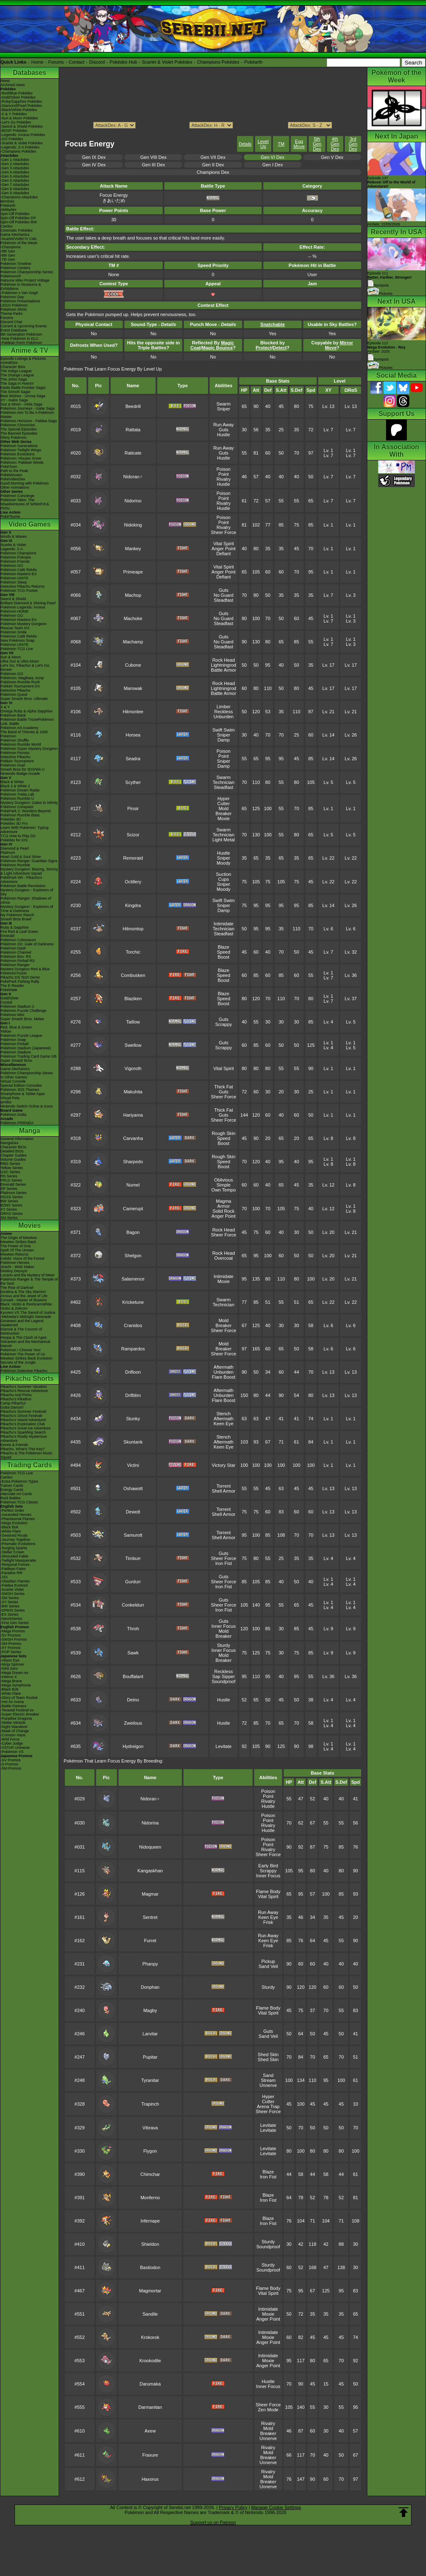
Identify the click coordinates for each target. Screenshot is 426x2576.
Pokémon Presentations (20, 301)
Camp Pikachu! (13, 1403)
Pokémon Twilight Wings (20, 450)
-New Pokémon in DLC (19, 338)
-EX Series (9, 1614)
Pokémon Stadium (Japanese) (25, 1048)
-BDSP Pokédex (13, 131)
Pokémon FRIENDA (17, 1123)
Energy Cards (11, 1490)
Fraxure (150, 2454)
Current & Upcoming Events (23, 326)
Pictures (380, 294)
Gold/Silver (9, 998)
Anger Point (223, 548)
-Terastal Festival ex (17, 1710)
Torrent (223, 1485)
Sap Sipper (223, 1676)
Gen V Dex (332, 157)
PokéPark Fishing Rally (19, 981)
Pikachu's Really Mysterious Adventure (23, 1438)
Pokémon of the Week (18, 243)
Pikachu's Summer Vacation (23, 1386)
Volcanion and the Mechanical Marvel (25, 1344)
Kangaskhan (150, 1870)
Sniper (223, 408)
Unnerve (268, 2085)
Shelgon (133, 1255)
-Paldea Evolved (14, 1585)
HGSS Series (11, 1197)
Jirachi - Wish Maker (17, 1267)
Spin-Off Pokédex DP (18, 218)
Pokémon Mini (12, 1015)
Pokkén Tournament (17, 761)
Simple (224, 1184)
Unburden (223, 716)
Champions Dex (213, 172)
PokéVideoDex (12, 479)
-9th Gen (7, 251)
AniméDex (9, 363)
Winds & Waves (13, 536)
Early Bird (268, 1865)
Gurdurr (133, 1581)
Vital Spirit (223, 543)
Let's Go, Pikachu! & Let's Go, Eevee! (25, 667)
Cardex (6, 226)
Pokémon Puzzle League (21, 1035)
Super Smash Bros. (16, 1060)
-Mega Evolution (13, 1523)
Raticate (133, 452)
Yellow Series (11, 1168)
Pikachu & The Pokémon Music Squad (26, 1455)
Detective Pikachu (15, 690)
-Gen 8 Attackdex (14, 189)
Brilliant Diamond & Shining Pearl (28, 603)
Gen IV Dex (94, 164)
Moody (223, 862)
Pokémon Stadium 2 (17, 1006)
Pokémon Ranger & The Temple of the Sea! (29, 1281)
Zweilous (133, 1723)
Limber (224, 706)
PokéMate (8, 990)
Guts (223, 429)
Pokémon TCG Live (16, 649)
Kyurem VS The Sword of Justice (27, 1312)
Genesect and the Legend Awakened (22, 1323)
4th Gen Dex (335, 143)
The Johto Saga (13, 379)
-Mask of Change (14, 1731)
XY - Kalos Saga (14, 400)
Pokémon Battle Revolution (23, 886)
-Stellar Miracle (12, 1723)
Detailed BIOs (12, 1151)
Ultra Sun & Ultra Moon (19, 661)
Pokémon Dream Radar (20, 790)
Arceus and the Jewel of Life (23, 1296)
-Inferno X (8, 1677)
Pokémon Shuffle (14, 740)
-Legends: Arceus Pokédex (22, 135)
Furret (150, 1940)
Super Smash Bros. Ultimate (24, 699)
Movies (29, 1225)
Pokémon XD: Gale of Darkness (27, 944)
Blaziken (133, 998)
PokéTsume (10, 516)
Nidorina (150, 1822)
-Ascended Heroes (16, 1515)
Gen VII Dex (213, 157)
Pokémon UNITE (14, 578)
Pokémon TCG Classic (19, 1502)
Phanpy (150, 1963)
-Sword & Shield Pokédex (21, 126)
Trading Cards (29, 1464)
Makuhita (133, 1091)
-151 (4, 1577)
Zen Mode (268, 2409)
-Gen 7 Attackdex (14, 185)
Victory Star (223, 1465)
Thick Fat (223, 1086)
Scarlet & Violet (13, 545)
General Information (17, 1139)
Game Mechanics (15, 234)
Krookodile (150, 2360)
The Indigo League (16, 371)
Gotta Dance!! (12, 1407)
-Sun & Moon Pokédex (19, 118)
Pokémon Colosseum (18, 940)
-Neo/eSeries (11, 1619)
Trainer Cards (11, 1485)
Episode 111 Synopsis (389, 279)
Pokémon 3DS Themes (19, 1090)
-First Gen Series (14, 1623)
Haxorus (150, 2479)
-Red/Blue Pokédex (16, 93)
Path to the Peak (14, 471)
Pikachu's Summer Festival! (23, 1411)
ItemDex (7, 201)
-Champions (10, 247)
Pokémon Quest (13, 694)
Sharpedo (133, 1161)
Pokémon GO (11, 566)
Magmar (150, 1893)
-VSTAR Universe (15, 1747)
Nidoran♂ (133, 476)
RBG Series (10, 1164)
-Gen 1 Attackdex (14, 160)
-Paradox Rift (11, 1573)
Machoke (133, 618)
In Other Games (13, 1077)
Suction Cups (223, 877)
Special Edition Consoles (21, 1085)
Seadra (133, 758)
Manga (29, 1130)
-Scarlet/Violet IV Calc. (19, 239)
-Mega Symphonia (15, 1685)
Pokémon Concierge (17, 496)
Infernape (150, 2220)
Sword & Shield (13, 599)
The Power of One (15, 1246)
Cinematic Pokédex (16, 230)
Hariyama (133, 1114)
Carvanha (133, 1138)
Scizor (132, 834)
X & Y (5, 707)
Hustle (223, 434)
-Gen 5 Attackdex (14, 176)
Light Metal (223, 839)
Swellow (133, 1045)
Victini (133, 1465)
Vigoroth (132, 1068)
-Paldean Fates (13, 1569)
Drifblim (133, 1395)
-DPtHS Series (12, 1610)
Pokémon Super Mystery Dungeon (29, 749)
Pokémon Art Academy (19, 728)
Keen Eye (223, 1423)
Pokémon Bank (13, 715)
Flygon (150, 2150)
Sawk (133, 1652)
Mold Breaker (223, 811)
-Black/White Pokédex (18, 110)
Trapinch (150, 2103)
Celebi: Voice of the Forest (22, 1258)
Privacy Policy (233, 2507)
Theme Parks (11, 313)
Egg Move (299, 144)
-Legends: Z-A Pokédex (20, 147)
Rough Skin (223, 1133)
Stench (223, 1413)
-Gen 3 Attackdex (14, 168)
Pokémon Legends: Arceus (22, 607)
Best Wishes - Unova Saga (22, 396)
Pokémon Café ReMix (18, 570)
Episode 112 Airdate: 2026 (386, 347)
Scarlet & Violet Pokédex (167, 61)
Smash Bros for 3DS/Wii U (22, 769)
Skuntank (133, 1441)
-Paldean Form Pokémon (21, 343)
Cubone (133, 665)
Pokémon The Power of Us (22, 1354)
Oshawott (133, 1488)
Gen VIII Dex (153, 157)
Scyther (133, 782)
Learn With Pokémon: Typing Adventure (24, 830)
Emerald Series (13, 1184)
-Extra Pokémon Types (19, 1481)
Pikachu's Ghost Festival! (21, 1416)
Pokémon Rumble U (17, 798)
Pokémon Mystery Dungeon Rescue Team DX (23, 626)
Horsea (133, 734)
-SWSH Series (12, 1594)
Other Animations (14, 487)
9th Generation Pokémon (21, 334)
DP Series (8, 1189)
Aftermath (224, 1367)
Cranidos (133, 1325)
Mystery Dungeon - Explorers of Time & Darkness (26, 909)
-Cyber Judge (11, 1743)
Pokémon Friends (15, 561)
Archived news (12, 85)
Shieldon (150, 2244)
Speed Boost (223, 954)
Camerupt (133, 1208)
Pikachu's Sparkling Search (23, 1432)
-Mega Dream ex (14, 1673)
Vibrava (150, 2127)
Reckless (223, 711)
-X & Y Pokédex (13, 114)
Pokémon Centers (15, 268)
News (5, 81)
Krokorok (150, 2337)
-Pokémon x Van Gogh (19, 293)
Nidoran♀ (150, 1798)
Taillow (133, 1021)
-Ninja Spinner (12, 1664)
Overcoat (223, 1258)
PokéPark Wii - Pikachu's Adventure (21, 879)
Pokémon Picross (15, 753)
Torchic (133, 951)
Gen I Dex (272, 164)
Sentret (150, 1917)
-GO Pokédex (11, 139)
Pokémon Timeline (15, 264)
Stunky (133, 1418)
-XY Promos (10, 1648)
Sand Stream (268, 2078)
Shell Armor (223, 1490)
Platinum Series (13, 1193)
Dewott (133, 1511)
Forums (56, 61)
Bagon (133, 1232)
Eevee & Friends (14, 1445)
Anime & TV (29, 350)
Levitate (223, 1746)
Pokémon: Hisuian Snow (20, 458)
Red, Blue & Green (16, 1027)
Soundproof (223, 1681)
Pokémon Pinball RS (17, 961)
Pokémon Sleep (13, 582)
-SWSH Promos (13, 1639)
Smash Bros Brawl (15, 919)
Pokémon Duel (12, 765)
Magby (150, 2010)
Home (37, 61)
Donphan (150, 1987)
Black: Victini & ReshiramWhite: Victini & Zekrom (26, 1306)
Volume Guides (13, 1159)
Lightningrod (223, 665)
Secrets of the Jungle (18, 1362)
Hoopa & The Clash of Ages (23, 1337)
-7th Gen (7, 259)
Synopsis (378, 359)
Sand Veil (267, 1966)
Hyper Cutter (223, 801)
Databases (29, 72)
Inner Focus (223, 1626)
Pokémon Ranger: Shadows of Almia (25, 900)
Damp (224, 739)
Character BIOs (13, 1147)
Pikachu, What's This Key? (22, 1449)
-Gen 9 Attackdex (14, 193)
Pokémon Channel (15, 952)
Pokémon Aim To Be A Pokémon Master (27, 414)
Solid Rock (224, 1211)
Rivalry (224, 479)
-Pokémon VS (12, 1752)
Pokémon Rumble (15, 865)
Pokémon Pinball (14, 1044)
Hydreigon (133, 1746)
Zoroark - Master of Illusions (23, 1300)
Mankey (133, 548)
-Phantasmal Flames (17, 1519)
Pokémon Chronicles (17, 425)
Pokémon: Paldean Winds (22, 462)
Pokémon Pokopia (15, 557)
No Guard (223, 595)
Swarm (223, 403)
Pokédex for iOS (14, 840)
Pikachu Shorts (29, 1378)
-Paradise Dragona (16, 1718)
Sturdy (223, 1645)
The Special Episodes (18, 429)
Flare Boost (223, 1377)
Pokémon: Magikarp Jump (22, 678)
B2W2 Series (11, 1205)
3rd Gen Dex (353, 143)
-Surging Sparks (13, 1548)
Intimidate (223, 923)
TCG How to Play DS (18, 836)
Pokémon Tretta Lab (17, 794)
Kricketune (133, 1302)
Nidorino (132, 500)
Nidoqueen (150, 1846)
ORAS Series (11, 1213)
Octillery (133, 881)
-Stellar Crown (12, 1552)
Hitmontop (133, 928)
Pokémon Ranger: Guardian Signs (28, 861)
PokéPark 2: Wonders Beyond (25, 811)
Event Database (13, 330)
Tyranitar (150, 2080)
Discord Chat (11, 322)
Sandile (150, 2313)
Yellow (5, 1031)
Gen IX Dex (94, 157)
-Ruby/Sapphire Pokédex (21, 101)
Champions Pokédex (218, 61)
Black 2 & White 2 (15, 786)
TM (281, 143)
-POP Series (10, 1652)
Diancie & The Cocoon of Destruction (21, 1331)
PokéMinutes (11, 475)
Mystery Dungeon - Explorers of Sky (26, 892)
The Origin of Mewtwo (18, 1238)
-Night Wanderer (14, 1727)
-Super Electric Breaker (19, 1714)
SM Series (9, 1218)
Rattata (133, 429)
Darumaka (150, 2383)
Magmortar (150, 2290)
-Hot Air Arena (12, 1702)
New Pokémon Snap (17, 640)
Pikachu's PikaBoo (15, 1399)
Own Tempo (223, 1189)
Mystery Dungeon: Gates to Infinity (29, 803)
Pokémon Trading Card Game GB (28, 1056)
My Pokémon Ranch (17, 915)
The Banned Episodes (18, 433)
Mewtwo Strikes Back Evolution (26, 1358)
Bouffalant (133, 1676)
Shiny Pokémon (13, 437)
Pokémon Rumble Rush (20, 682)
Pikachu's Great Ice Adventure (25, 1428)
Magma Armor (223, 1204)
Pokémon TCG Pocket (18, 590)
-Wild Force (10, 1739)
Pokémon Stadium (15, 1052)
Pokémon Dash (13, 948)
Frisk (268, 1922)
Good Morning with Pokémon (24, 483)
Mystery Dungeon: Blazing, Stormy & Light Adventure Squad (29, 871)
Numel (133, 1184)
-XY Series (9, 1602)
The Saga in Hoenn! (17, 383)
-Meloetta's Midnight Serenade (25, 1317)
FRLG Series (11, 1180)
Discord (97, 61)
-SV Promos (10, 1635)
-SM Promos (10, 1644)
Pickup (268, 1961)
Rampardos (133, 1348)
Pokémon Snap (13, 1040)
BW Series (9, 1201)
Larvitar (150, 2033)
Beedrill (133, 406)
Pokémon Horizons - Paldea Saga (28, 421)
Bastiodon (150, 2267)
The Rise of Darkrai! (17, 1288)
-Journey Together (15, 1540)
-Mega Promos (12, 1631)
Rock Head (223, 660)
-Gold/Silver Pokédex (18, 97)
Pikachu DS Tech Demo (20, 977)
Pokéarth (253, 61)
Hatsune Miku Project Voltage (25, 280)
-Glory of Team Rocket (18, 1698)
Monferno (150, 2197)
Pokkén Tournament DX (20, 686)
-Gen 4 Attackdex (14, 172)
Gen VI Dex (273, 157)
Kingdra (133, 905)
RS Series (8, 1176)
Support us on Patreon (213, 2522)
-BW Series (10, 1606)
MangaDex (9, 1143)
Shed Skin (268, 2054)
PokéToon (8, 467)
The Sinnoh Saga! (15, 392)
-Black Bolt (9, 1527)
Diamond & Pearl (14, 848)
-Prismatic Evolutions (17, 1544)
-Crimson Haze (12, 1735)
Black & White (12, 782)
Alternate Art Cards (16, 1494)
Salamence (132, 1278)
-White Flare (10, 1531)
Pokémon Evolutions (17, 454)
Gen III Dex (153, 164)
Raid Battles (10, 1498)
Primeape (133, 571)
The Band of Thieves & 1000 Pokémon (24, 734)
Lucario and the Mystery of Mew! (27, 1275)
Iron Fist (223, 1563)
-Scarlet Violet (12, 1589)
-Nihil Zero (9, 1668)
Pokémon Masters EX (18, 574)
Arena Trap (268, 2106)
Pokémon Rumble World (20, 744)
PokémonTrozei (13, 973)
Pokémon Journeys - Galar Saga (27, 408)
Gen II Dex (213, 164)
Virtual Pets (10, 1098)
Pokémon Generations (19, 446)
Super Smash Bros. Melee (22, 1019)
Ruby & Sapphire (14, 927)
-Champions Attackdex (19, 197)
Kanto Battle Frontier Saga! (23, 388)
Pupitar (150, 2056)
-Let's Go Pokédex (15, 122)
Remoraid (133, 857)
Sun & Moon (10, 657)
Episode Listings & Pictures (23, 358)
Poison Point (224, 472)
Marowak (133, 688)
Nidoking (133, 524)
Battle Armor (223, 669)
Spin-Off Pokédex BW (18, 222)
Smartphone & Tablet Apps (22, 1094)
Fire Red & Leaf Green (19, 932)
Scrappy (223, 1024)
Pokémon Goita (13, 1114)
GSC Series (10, 1172)
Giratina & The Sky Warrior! (23, 1292)
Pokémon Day (12, 297)
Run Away (223, 424)
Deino (133, 1699)
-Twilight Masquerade (18, 1560)
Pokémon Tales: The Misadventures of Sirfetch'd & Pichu (24, 504)
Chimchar (150, 2174)
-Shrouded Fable (14, 1556)
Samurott (133, 1535)
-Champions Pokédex (18, 151)
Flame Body (268, 1891)
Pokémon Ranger (15, 965)
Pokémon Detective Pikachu (23, 1371)
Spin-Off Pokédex (15, 214)
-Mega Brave (11, 1681)
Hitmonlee (133, 711)
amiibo (6, 1102)
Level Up (263, 144)
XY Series (8, 1209)
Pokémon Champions (18, 553)
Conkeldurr (133, 1604)
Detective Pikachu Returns (22, 586)
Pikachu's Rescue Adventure (24, 1391)
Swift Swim (223, 729)
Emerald (7, 936)
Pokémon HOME (14, 611)
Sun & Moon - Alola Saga (21, 404)
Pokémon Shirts (13, 309)
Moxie (224, 818)
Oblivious (223, 1179)
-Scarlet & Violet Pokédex (21, 143)
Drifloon (133, 1372)
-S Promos (9, 1764)
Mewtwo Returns (14, 1254)
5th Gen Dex (317, 143)
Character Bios (12, 367)
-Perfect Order (12, 1510)
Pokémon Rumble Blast (20, 815)
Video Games (29, 524)
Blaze (224, 946)
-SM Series (9, 1598)
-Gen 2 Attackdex (14, 164)
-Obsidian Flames (15, 1581)
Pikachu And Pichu (16, 1395)
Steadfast (223, 600)
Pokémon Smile (13, 632)
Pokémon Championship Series (26, 272)
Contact (76, 61)
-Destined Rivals (14, 1535)
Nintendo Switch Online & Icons (26, 1106)
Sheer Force (223, 532)
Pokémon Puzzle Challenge (23, 1011)
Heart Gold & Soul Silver (20, 857)
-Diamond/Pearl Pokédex (21, 106)
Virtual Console (13, 1081)
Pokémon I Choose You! (20, 1350)
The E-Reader (12, 986)
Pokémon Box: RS (15, 956)
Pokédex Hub (123, 61)
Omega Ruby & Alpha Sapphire (26, 711)
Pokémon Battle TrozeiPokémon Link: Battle (27, 721)
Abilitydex (8, 210)
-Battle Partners (13, 1706)
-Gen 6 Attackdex (14, 180)
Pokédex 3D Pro (14, 823)
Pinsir (133, 808)
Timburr (133, 1558)
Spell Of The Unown (17, 1250)
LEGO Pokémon (14, 305)
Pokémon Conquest (16, 807)
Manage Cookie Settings (276, 2507)
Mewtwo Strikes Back (18, 1242)
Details (245, 144)
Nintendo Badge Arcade (20, 773)
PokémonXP (10, 276)
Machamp (133, 641)
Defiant (223, 553)
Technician (223, 782)
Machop (133, 595)
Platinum (7, 852)
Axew (150, 2430)
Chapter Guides (13, 1155)
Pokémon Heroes (15, 1263)
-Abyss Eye (10, 1660)
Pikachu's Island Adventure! (23, 1420)
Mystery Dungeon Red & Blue (25, 969)
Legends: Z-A (11, 549)
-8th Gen (7, 255)
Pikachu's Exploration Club (22, 1424)
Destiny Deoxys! (13, 1271)
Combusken (133, 975)
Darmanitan (150, 2407)
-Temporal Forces (15, 1564)
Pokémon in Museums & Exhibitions (20, 286)
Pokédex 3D (10, 819)
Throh (133, 1628)
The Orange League (17, 375)
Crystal (6, 1002)
